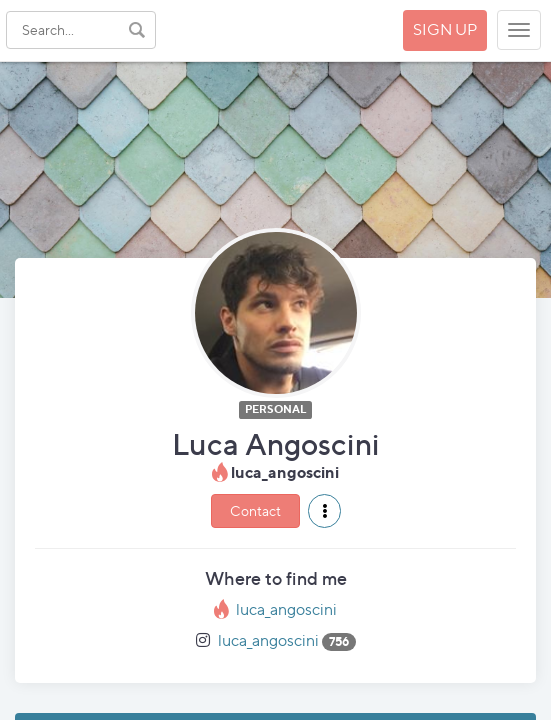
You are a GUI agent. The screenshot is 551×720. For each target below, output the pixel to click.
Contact (255, 510)
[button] (324, 511)
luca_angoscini (286, 609)
